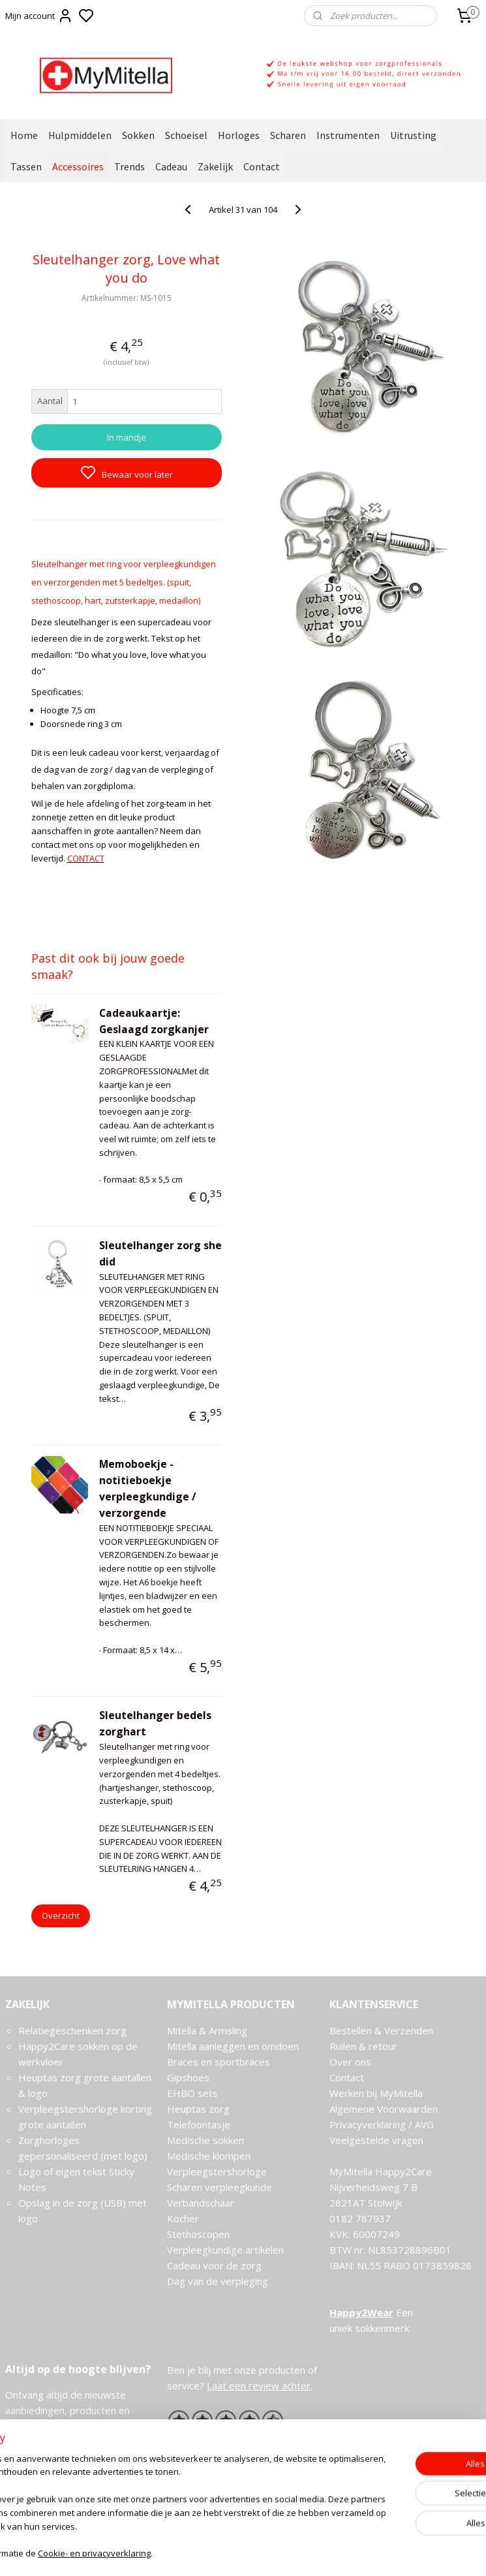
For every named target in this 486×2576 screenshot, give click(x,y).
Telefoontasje (198, 2124)
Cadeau (171, 166)
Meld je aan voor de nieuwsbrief (80, 2456)
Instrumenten (348, 135)
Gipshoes (188, 2077)
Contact (261, 166)
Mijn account (39, 15)
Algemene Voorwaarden (383, 2108)
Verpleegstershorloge (217, 2171)
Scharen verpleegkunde (219, 2187)
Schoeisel (186, 135)
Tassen (26, 166)
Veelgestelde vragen (376, 2140)
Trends (129, 166)
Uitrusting (413, 135)
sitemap (279, 2552)
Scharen (288, 135)
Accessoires (78, 166)
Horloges (239, 135)
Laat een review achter (259, 2385)
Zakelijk (215, 166)
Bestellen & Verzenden (381, 2030)
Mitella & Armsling (207, 2030)
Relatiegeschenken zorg (72, 2030)
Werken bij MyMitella (376, 2093)
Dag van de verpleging (217, 2281)
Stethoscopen (198, 2234)
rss (306, 2552)
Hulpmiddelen (80, 135)
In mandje (126, 437)
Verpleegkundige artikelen (225, 2249)
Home (24, 135)
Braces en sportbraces (218, 2061)
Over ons (350, 2061)
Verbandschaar (200, 2202)
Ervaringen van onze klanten (230, 2440)
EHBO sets (192, 2093)
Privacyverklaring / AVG (381, 2124)
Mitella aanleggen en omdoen (233, 2046)
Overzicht (61, 1916)
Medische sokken (205, 2140)
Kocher (183, 2218)
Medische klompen (209, 2155)
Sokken (138, 135)
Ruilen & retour (363, 2046)
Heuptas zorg (198, 2108)
